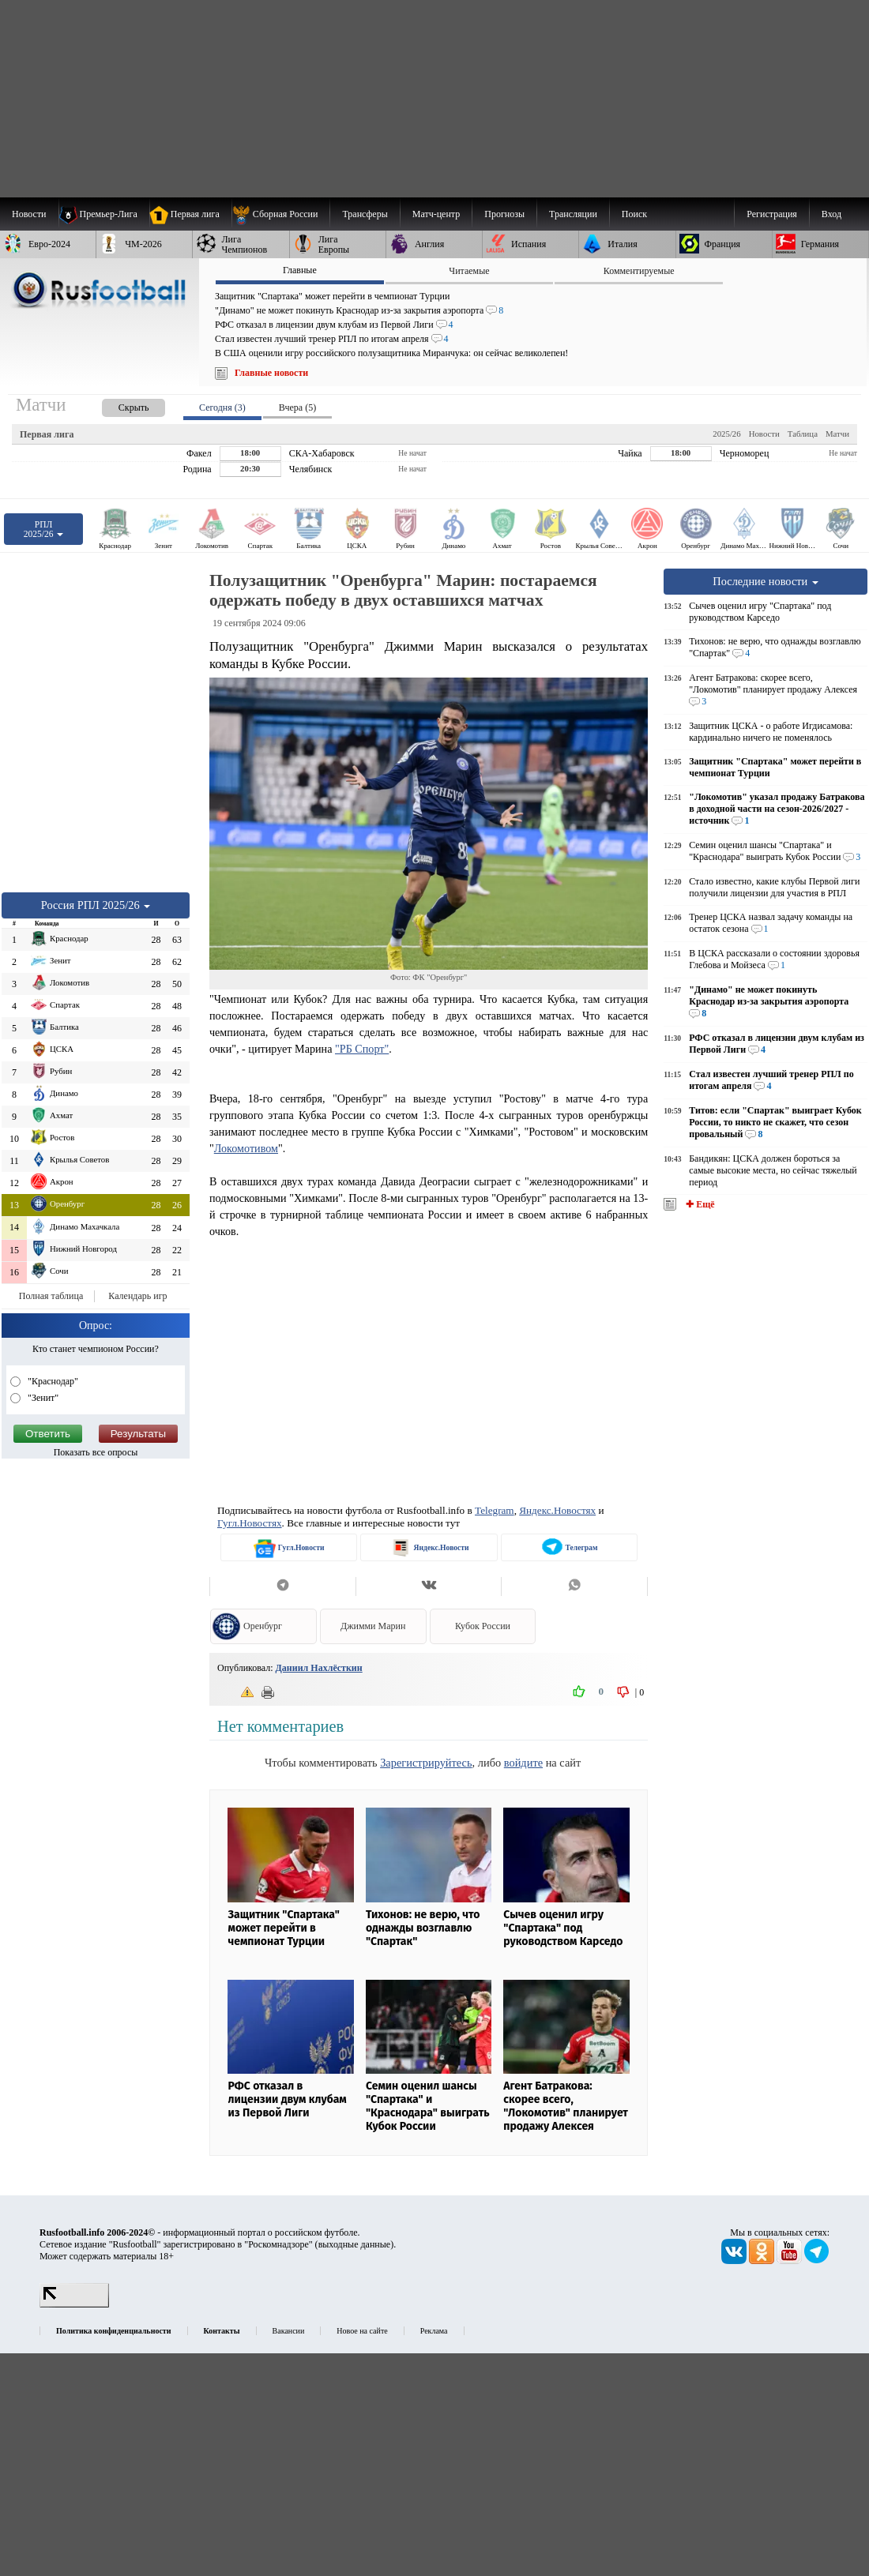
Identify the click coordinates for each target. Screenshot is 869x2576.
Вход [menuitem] (831, 214)
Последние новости (765, 581)
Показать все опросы (96, 1452)
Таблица (803, 433)
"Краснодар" (51, 1381)
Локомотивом (246, 1148)
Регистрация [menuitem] (772, 214)
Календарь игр (137, 1295)
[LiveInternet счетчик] (74, 2304)
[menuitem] (280, 214)
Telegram (494, 1510)
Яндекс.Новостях (557, 1510)
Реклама (434, 2330)
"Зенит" (41, 1397)
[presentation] (117, 405)
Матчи (837, 433)
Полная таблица (51, 1295)
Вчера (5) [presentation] (297, 407)
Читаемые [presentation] (469, 270)
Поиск (634, 214)
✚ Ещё (698, 1204)
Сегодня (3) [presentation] (222, 407)
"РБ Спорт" (362, 1048)
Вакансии (289, 2330)
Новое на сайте (362, 2330)
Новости (764, 433)
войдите (523, 1762)
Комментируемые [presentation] (639, 270)
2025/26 (726, 433)
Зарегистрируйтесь (426, 1762)
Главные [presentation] (300, 270)
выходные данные (354, 2244)
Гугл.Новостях (249, 1523)
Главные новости (271, 372)
